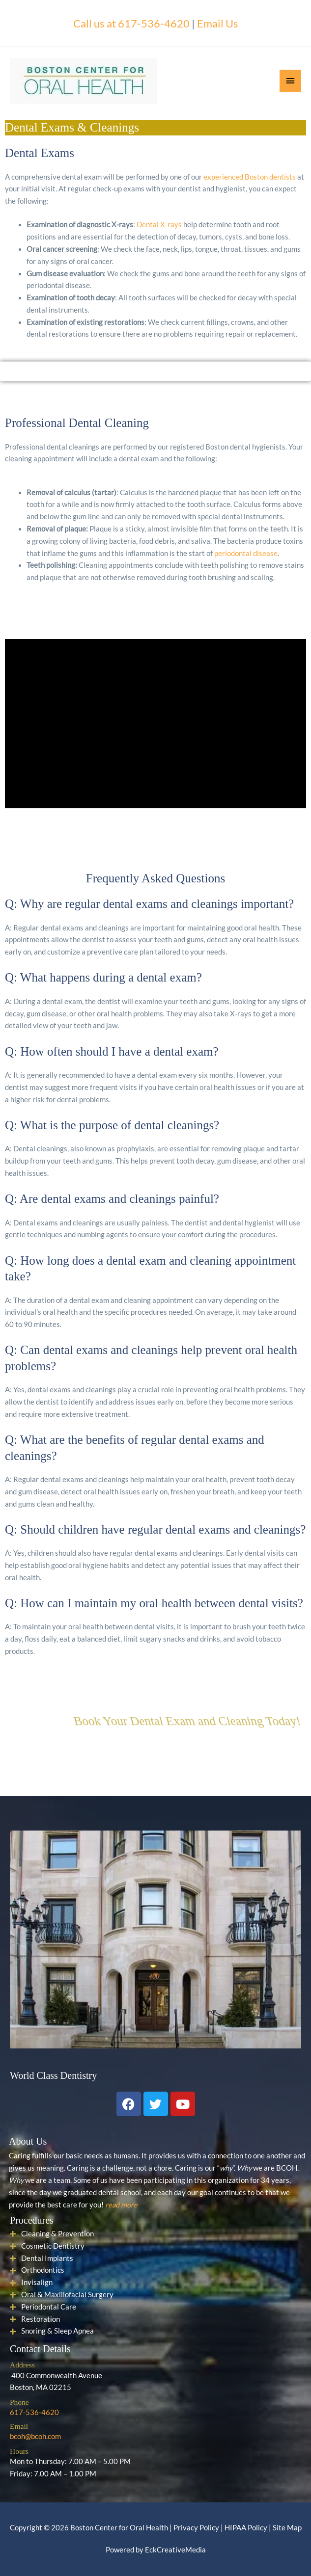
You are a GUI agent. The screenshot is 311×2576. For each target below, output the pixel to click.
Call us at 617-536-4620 (131, 23)
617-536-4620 (34, 2412)
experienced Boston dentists (249, 177)
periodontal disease (246, 553)
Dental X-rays (159, 224)
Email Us (217, 23)
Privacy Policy (196, 2527)
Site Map (287, 2527)
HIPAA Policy (246, 2527)
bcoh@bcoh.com (35, 2436)
